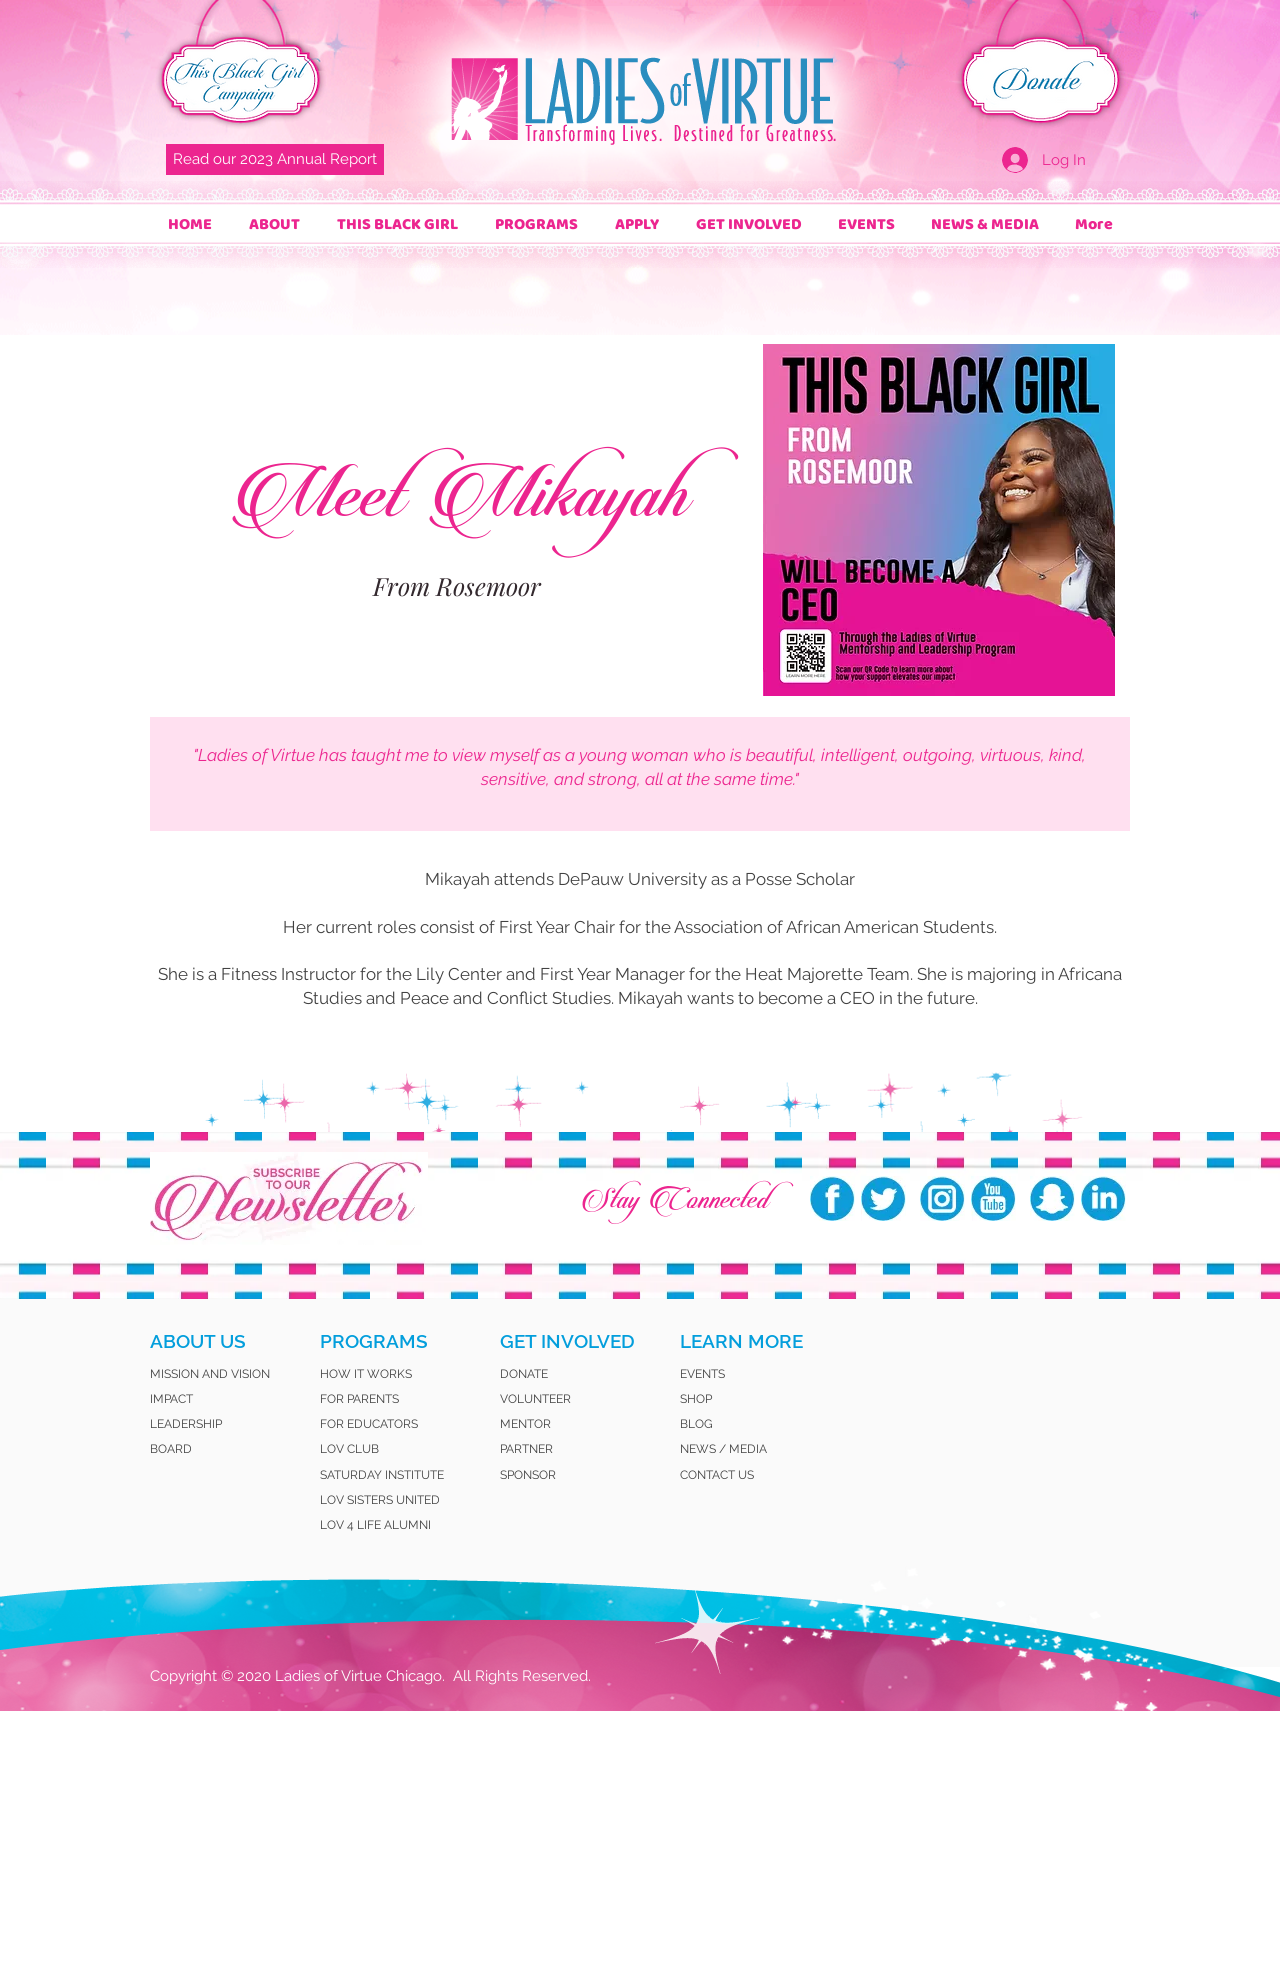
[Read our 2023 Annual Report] (275, 159)
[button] (274, 224)
